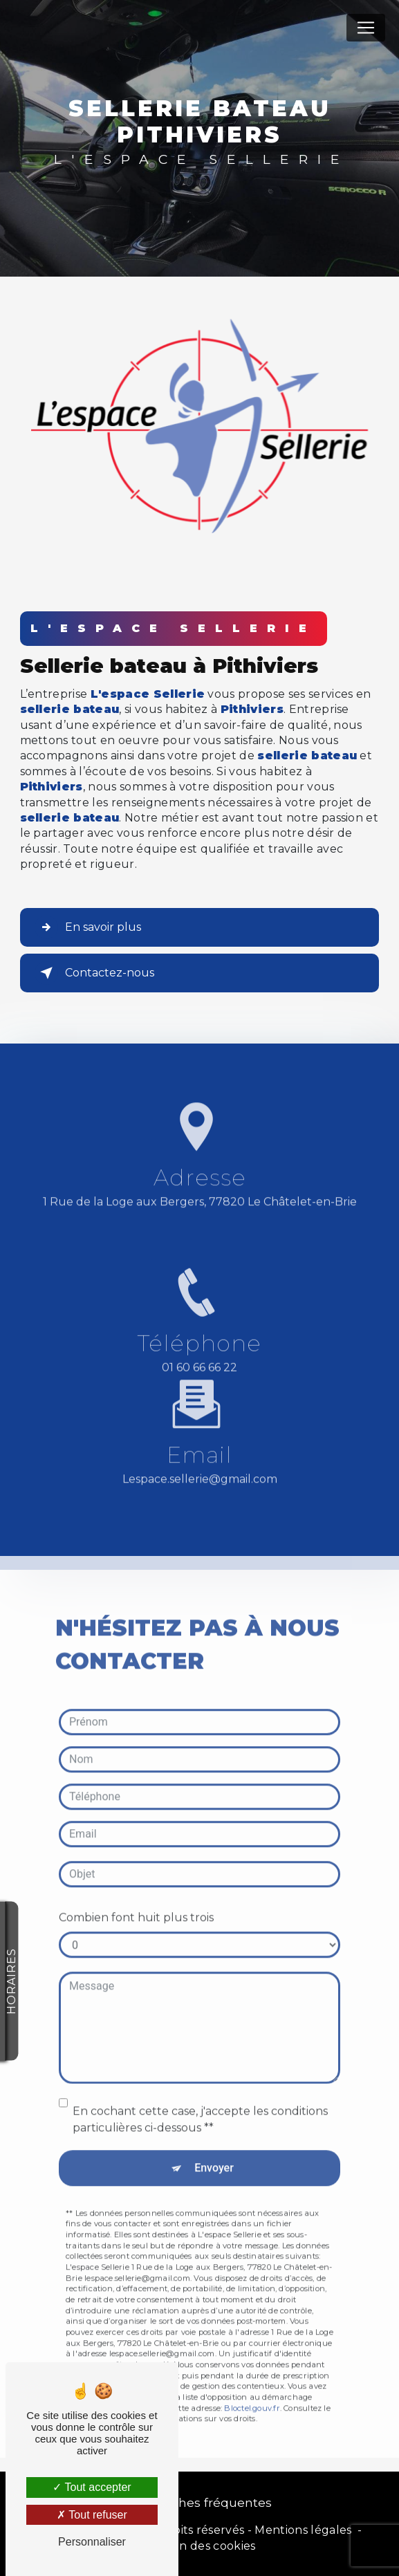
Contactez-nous (94, 973)
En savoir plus (88, 927)
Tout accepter (92, 2487)
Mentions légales (302, 2530)
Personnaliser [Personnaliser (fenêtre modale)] (92, 2542)
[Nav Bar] (365, 27)
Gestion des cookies (199, 2545)
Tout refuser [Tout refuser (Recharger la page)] (92, 2515)
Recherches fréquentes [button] (200, 2502)
